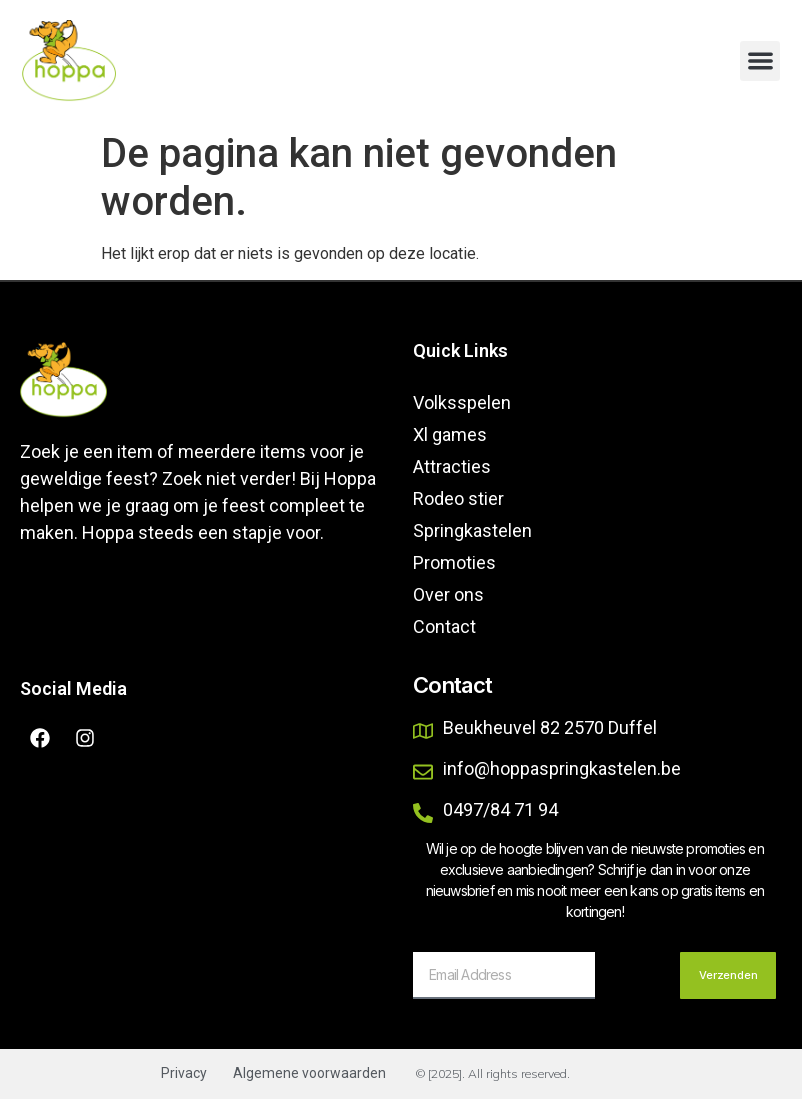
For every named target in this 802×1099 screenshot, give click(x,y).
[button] (760, 61)
